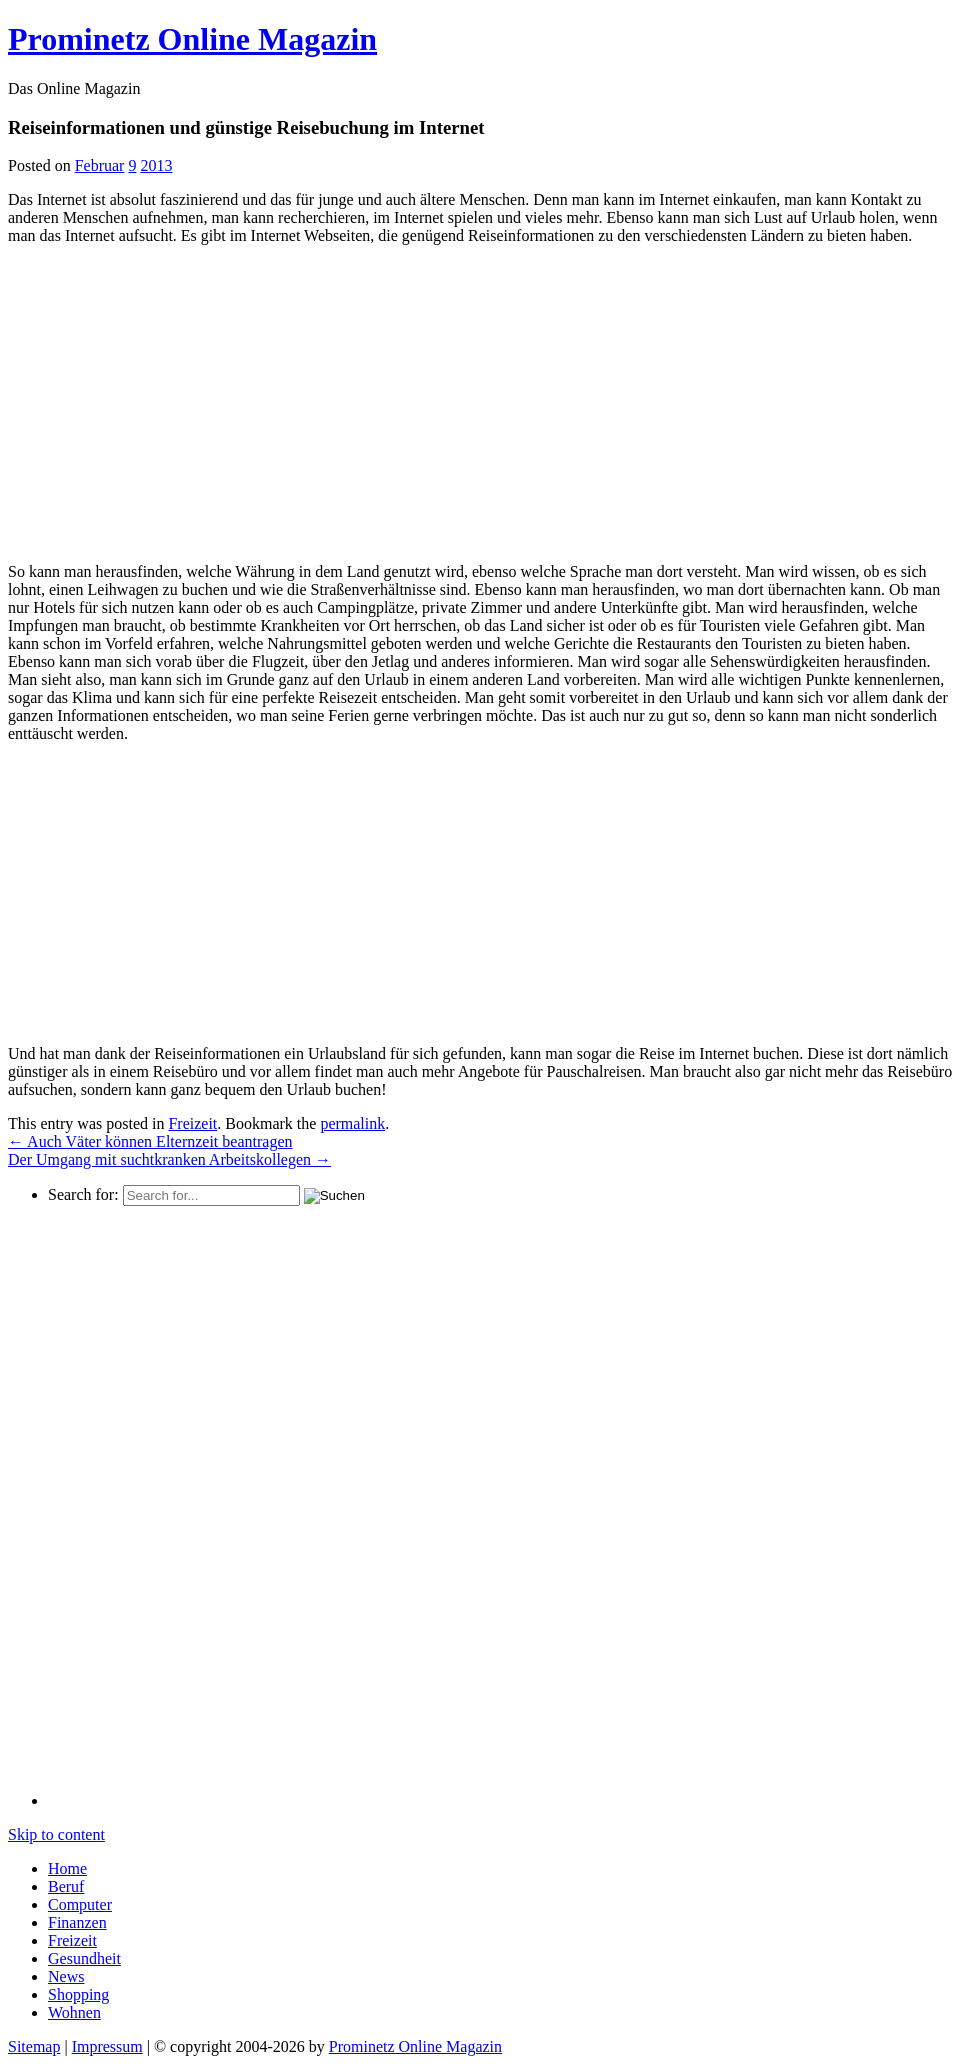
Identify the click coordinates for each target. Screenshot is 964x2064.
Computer (80, 1904)
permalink (352, 1123)
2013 (156, 165)
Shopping (78, 1994)
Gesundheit (84, 1958)
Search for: (83, 1194)
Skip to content (56, 1834)
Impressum (107, 2046)
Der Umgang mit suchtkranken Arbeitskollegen (169, 1159)
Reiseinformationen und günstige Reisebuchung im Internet (246, 127)
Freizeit (192, 1123)
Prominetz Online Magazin (415, 2046)
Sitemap (34, 2046)
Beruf (66, 1886)
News (66, 1976)
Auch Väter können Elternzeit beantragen (150, 1141)
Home (67, 1868)
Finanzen (77, 1922)
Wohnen (74, 2012)
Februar (100, 165)
